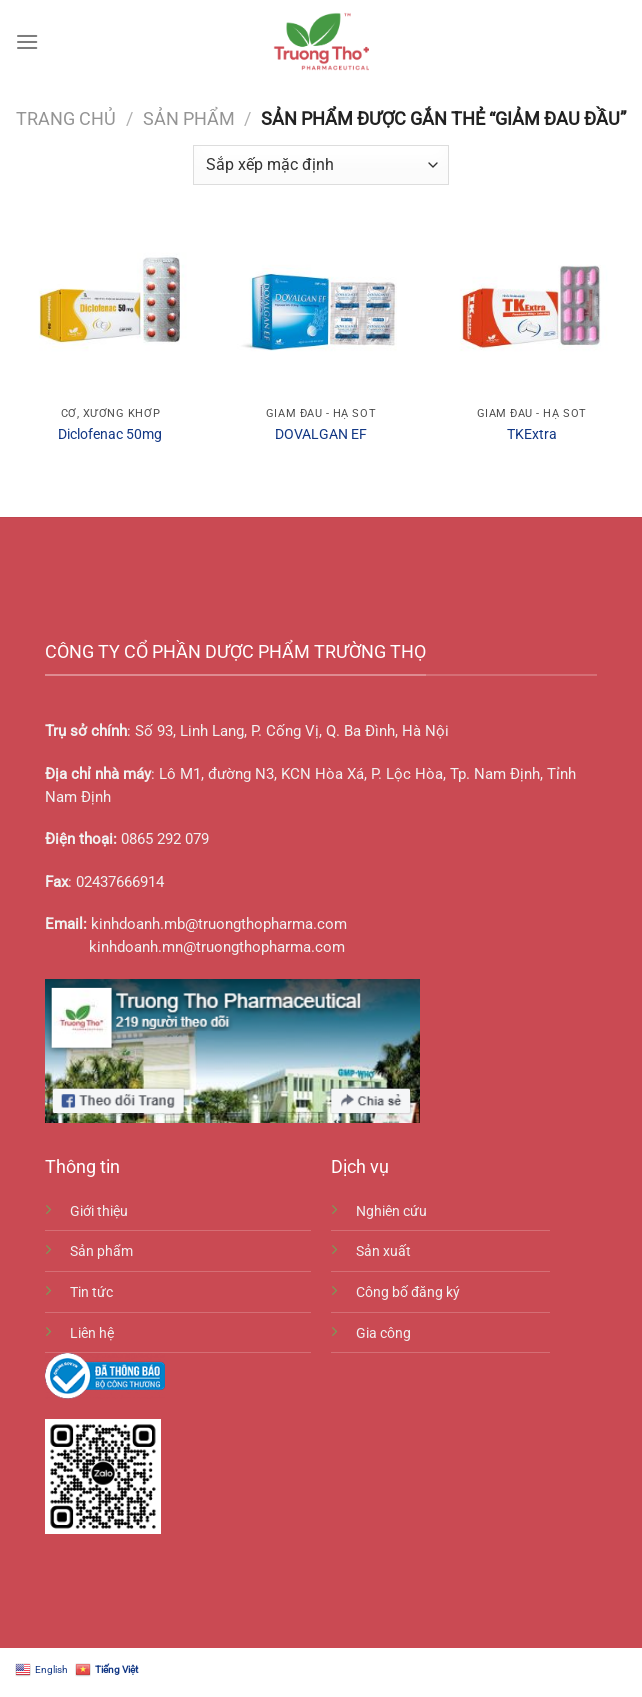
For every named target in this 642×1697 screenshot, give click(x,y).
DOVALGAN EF (321, 434)
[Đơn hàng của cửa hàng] (320, 165)
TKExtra (532, 434)
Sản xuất (383, 1251)
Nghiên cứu (391, 1211)
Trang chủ (66, 118)
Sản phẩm (189, 118)
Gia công (383, 1333)
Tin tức (91, 1292)
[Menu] (27, 41)
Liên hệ (92, 1333)
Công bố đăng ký (408, 1292)
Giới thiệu (99, 1211)
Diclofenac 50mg (110, 434)
